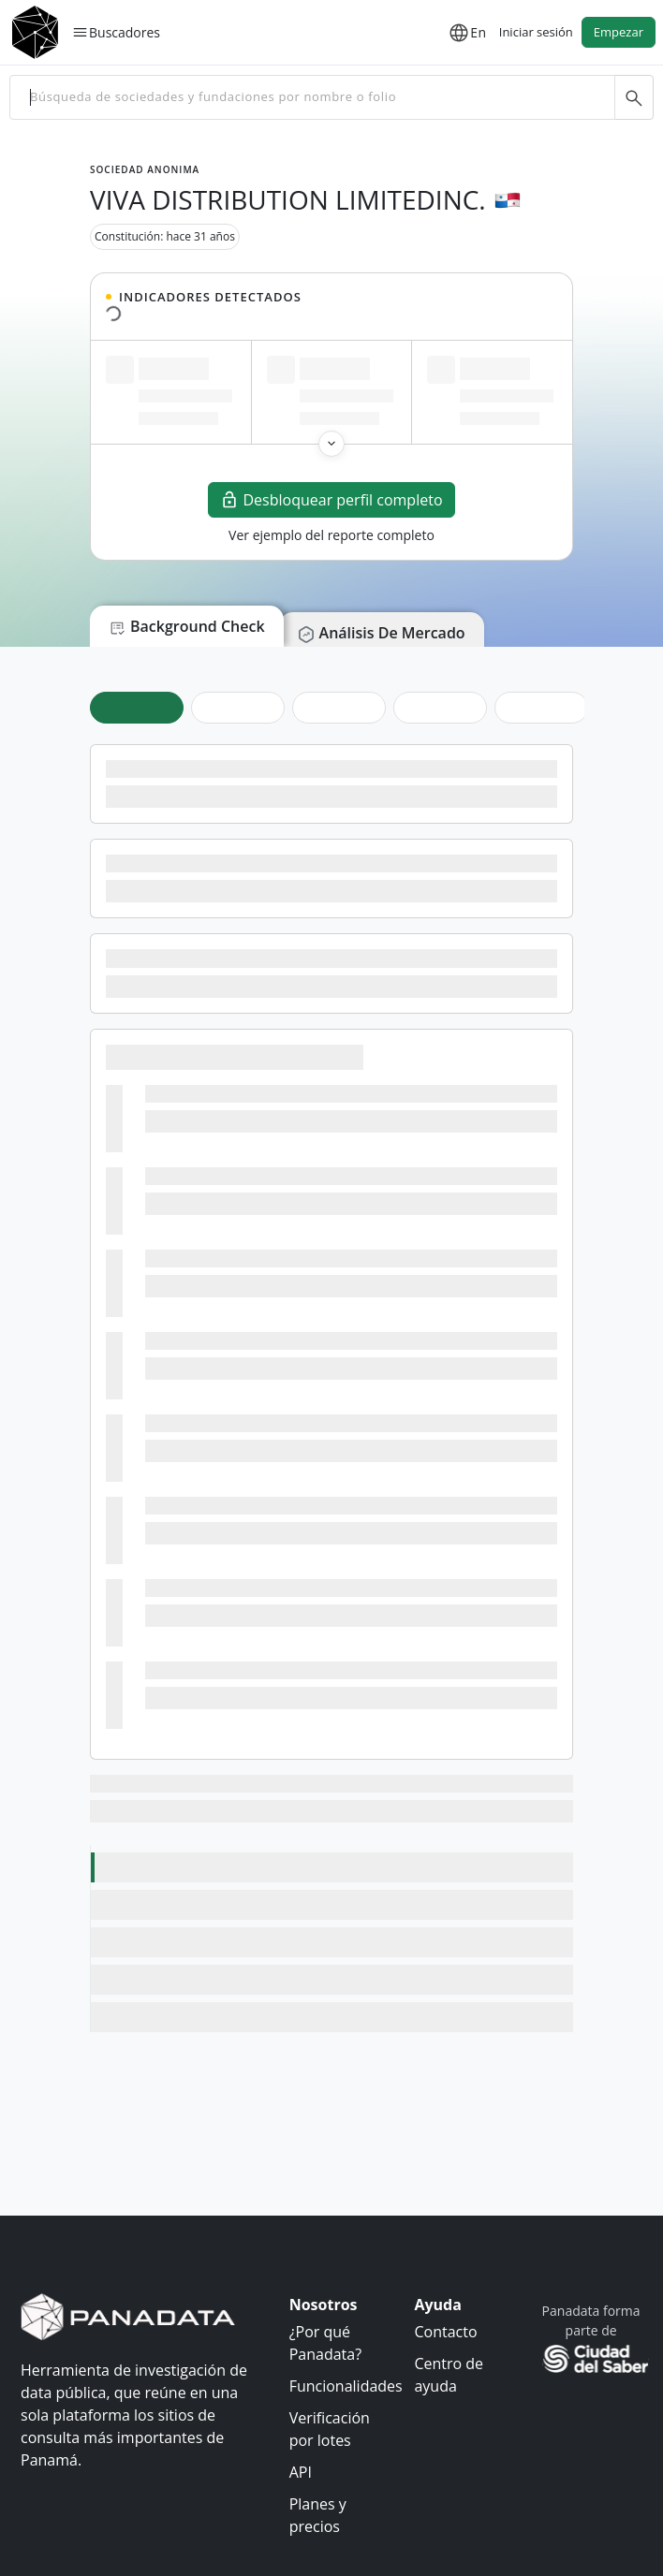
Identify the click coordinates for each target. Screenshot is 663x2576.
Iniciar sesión (536, 31)
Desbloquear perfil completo (331, 500)
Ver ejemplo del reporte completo (331, 535)
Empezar (618, 31)
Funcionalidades (346, 2386)
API (300, 2472)
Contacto (445, 2331)
